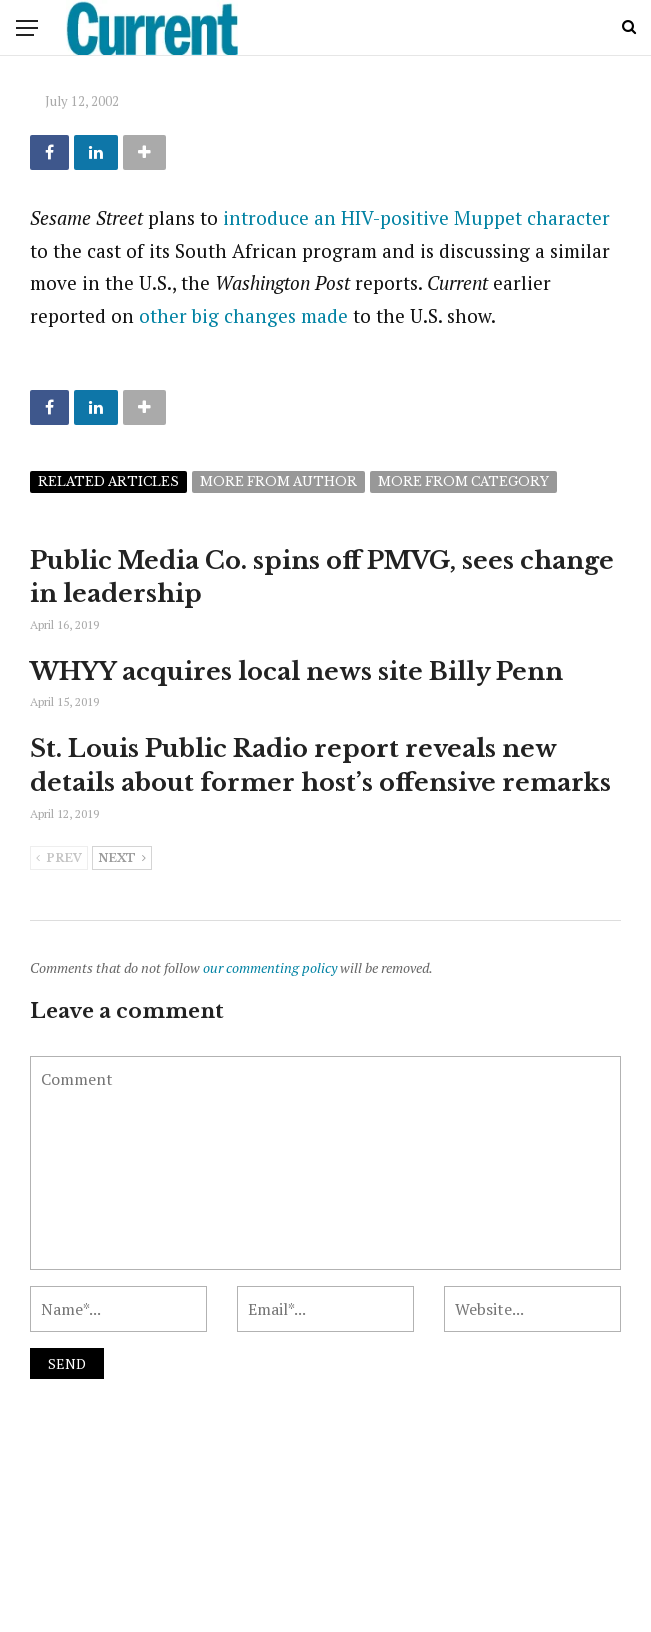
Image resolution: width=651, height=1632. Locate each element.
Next (122, 859)
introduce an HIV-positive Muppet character (416, 217)
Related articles (108, 481)
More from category (463, 481)
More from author (278, 481)
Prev (59, 859)
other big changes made (243, 315)
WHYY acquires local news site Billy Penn (296, 671)
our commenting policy (270, 967)
